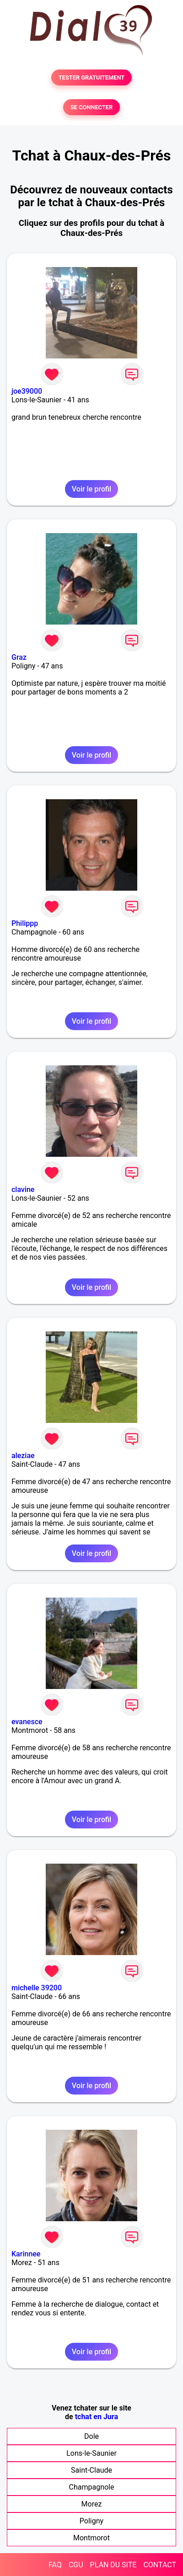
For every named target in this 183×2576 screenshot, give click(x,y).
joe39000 (26, 391)
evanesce (27, 1721)
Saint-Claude (91, 2470)
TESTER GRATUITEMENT (92, 77)
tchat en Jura (96, 2416)
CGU (76, 2564)
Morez (91, 2504)
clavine (22, 1189)
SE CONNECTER (91, 107)
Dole (91, 2436)
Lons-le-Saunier (91, 2453)
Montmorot (91, 2537)
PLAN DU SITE (113, 2564)
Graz (19, 657)
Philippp (24, 923)
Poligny (91, 2521)
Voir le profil (91, 489)
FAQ (55, 2564)
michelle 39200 (36, 1987)
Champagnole (91, 2487)
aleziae (23, 1455)
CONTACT (159, 2564)
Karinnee (25, 2254)
